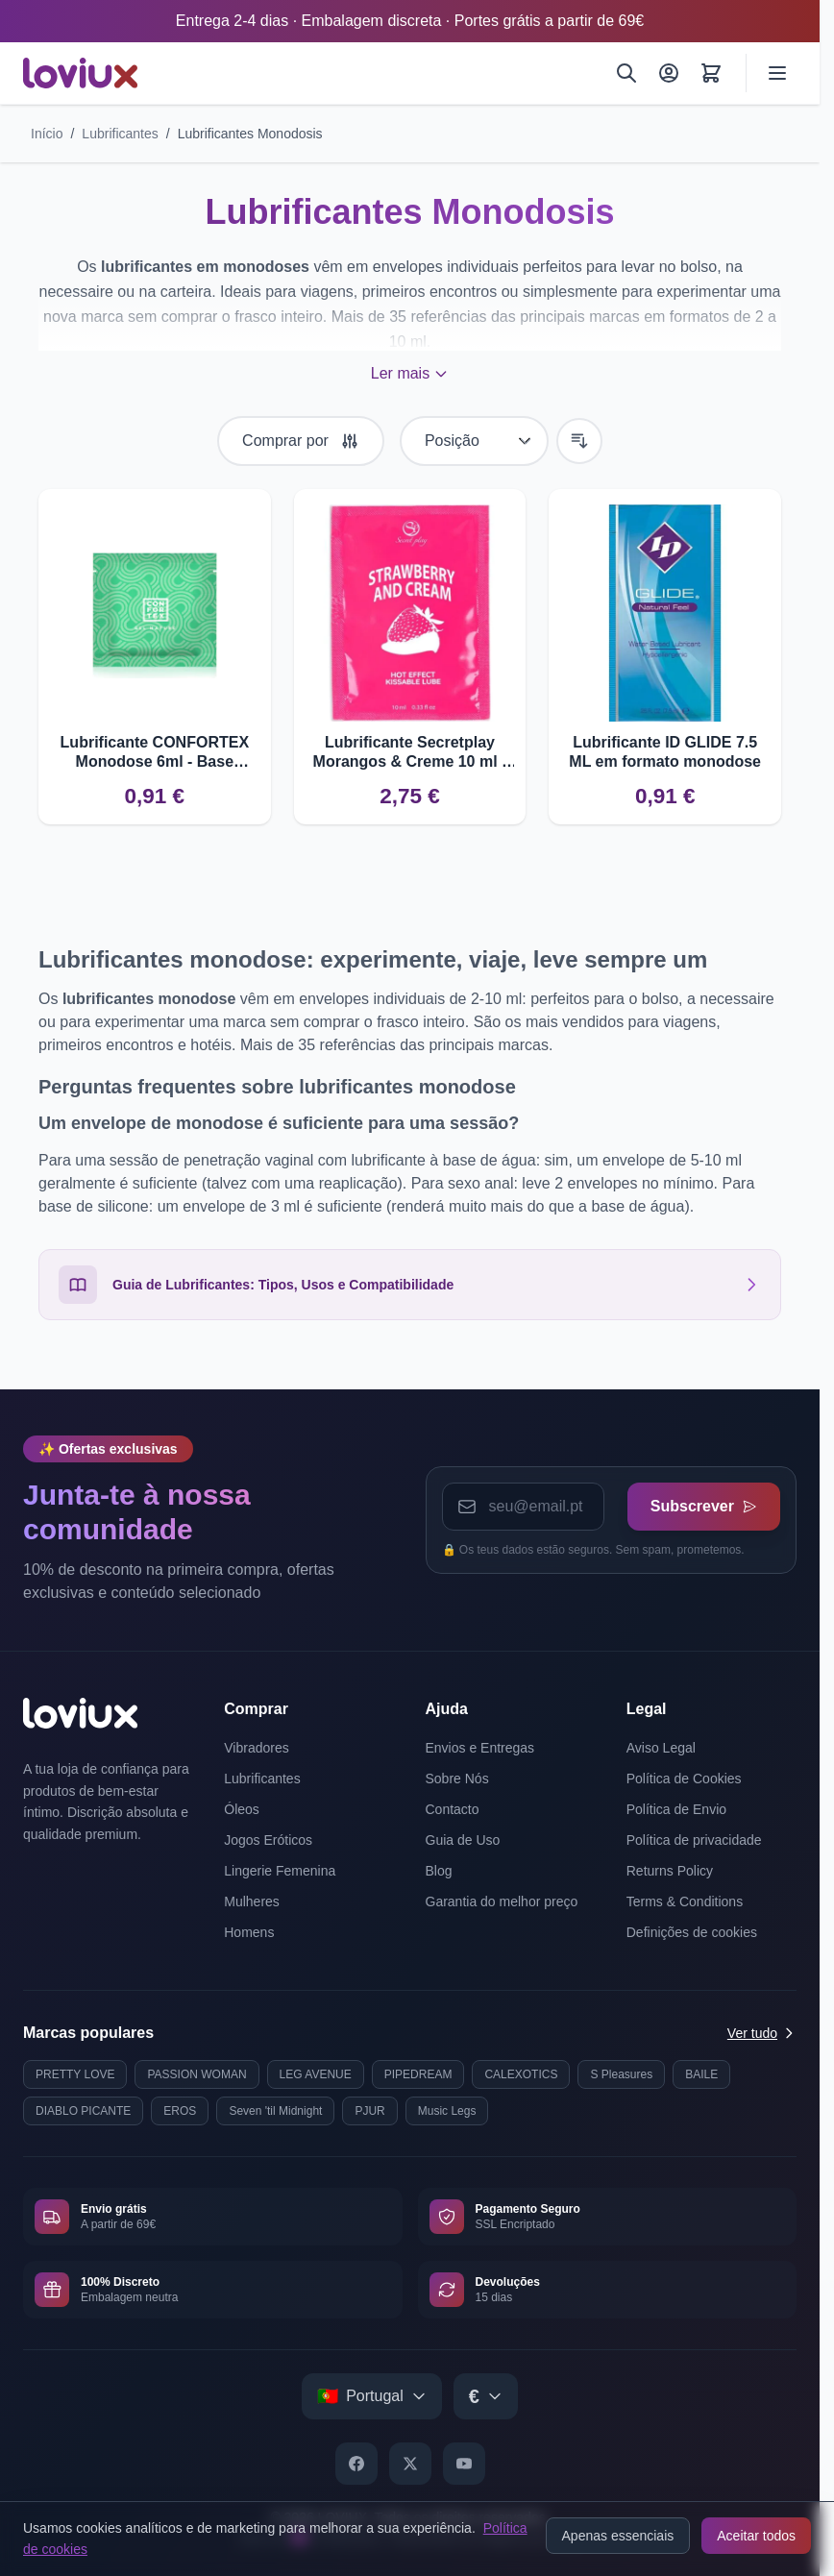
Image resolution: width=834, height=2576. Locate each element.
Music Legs (447, 2111)
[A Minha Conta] (668, 73)
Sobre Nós (457, 1778)
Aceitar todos (756, 2535)
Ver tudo (762, 2033)
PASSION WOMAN (196, 2074)
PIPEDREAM (418, 2074)
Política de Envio (676, 1809)
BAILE (701, 2074)
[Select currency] (486, 2396)
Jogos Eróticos (268, 1840)
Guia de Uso (463, 1840)
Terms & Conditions (684, 1901)
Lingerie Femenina (279, 1870)
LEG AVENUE (316, 2074)
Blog (439, 1870)
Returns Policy (669, 1870)
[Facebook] (356, 2463)
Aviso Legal (661, 1747)
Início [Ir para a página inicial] (46, 133)
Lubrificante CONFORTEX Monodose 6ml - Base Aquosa (155, 753)
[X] (410, 2463)
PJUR (369, 2111)
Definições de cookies (691, 1932)
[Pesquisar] (626, 73)
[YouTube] (464, 2463)
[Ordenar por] (474, 441)
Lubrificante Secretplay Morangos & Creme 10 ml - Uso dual (410, 753)
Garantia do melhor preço (502, 1901)
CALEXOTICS (520, 2074)
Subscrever (703, 1506)
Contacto (452, 1809)
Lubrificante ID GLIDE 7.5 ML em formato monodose (665, 752)
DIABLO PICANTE (83, 2111)
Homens (249, 1932)
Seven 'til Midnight (275, 2111)
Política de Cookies (684, 1778)
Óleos (241, 1809)
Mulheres (252, 1901)
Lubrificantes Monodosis (250, 133)
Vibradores (256, 1747)
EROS (179, 2111)
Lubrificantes (120, 133)
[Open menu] (777, 73)
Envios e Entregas (480, 1747)
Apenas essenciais (618, 2535)
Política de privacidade (694, 1840)
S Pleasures (621, 2074)
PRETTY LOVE (75, 2074)
